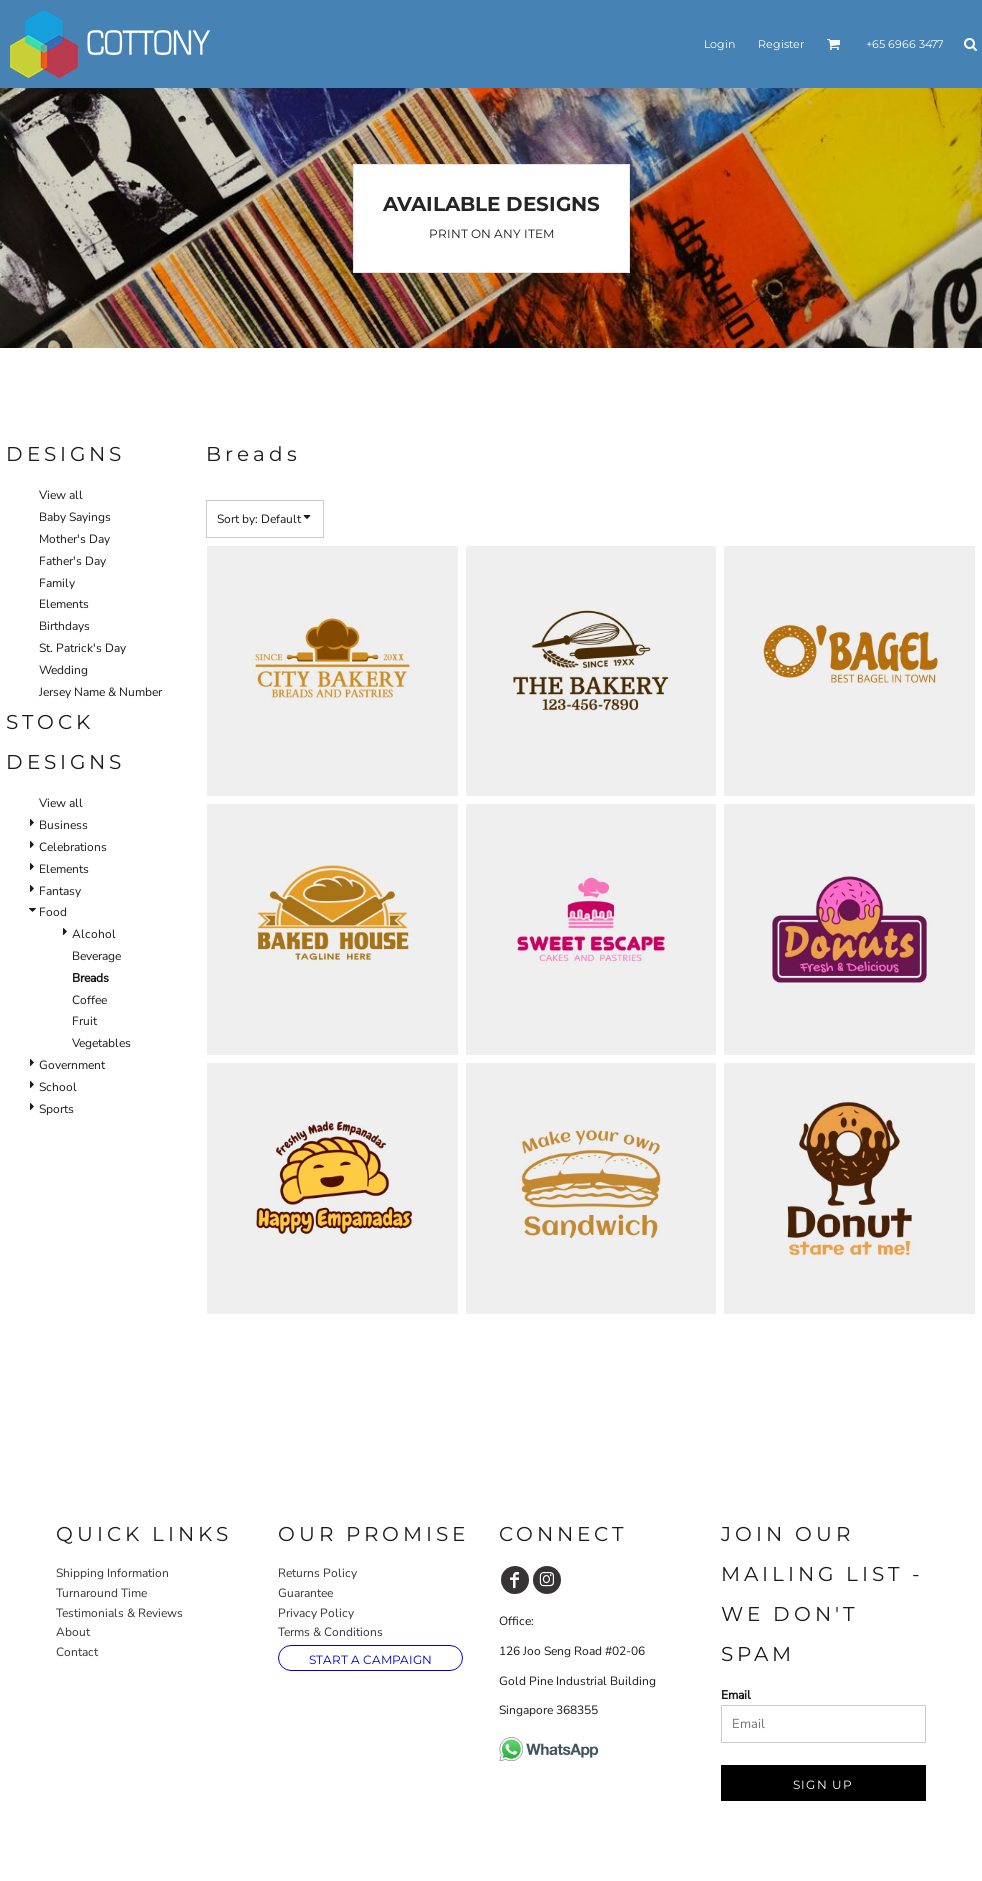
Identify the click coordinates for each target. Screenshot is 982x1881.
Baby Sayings (75, 517)
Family (57, 583)
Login (719, 44)
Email (736, 1695)
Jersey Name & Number (100, 692)
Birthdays (64, 626)
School (58, 1087)
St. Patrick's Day (82, 648)
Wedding (63, 670)
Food (53, 912)
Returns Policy (317, 1573)
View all (61, 495)
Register (781, 44)
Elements (64, 604)
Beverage (96, 956)
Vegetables (101, 1043)
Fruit (84, 1021)
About (73, 1632)
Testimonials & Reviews (119, 1613)
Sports (56, 1109)
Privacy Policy (316, 1613)
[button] (834, 44)
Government (72, 1065)
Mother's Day (74, 539)
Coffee (89, 1000)
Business (63, 825)
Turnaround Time (101, 1593)
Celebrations (73, 847)
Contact (77, 1652)
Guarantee (305, 1593)
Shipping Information (112, 1573)
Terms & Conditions (330, 1632)
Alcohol (94, 934)
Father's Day (72, 561)
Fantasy (60, 891)
